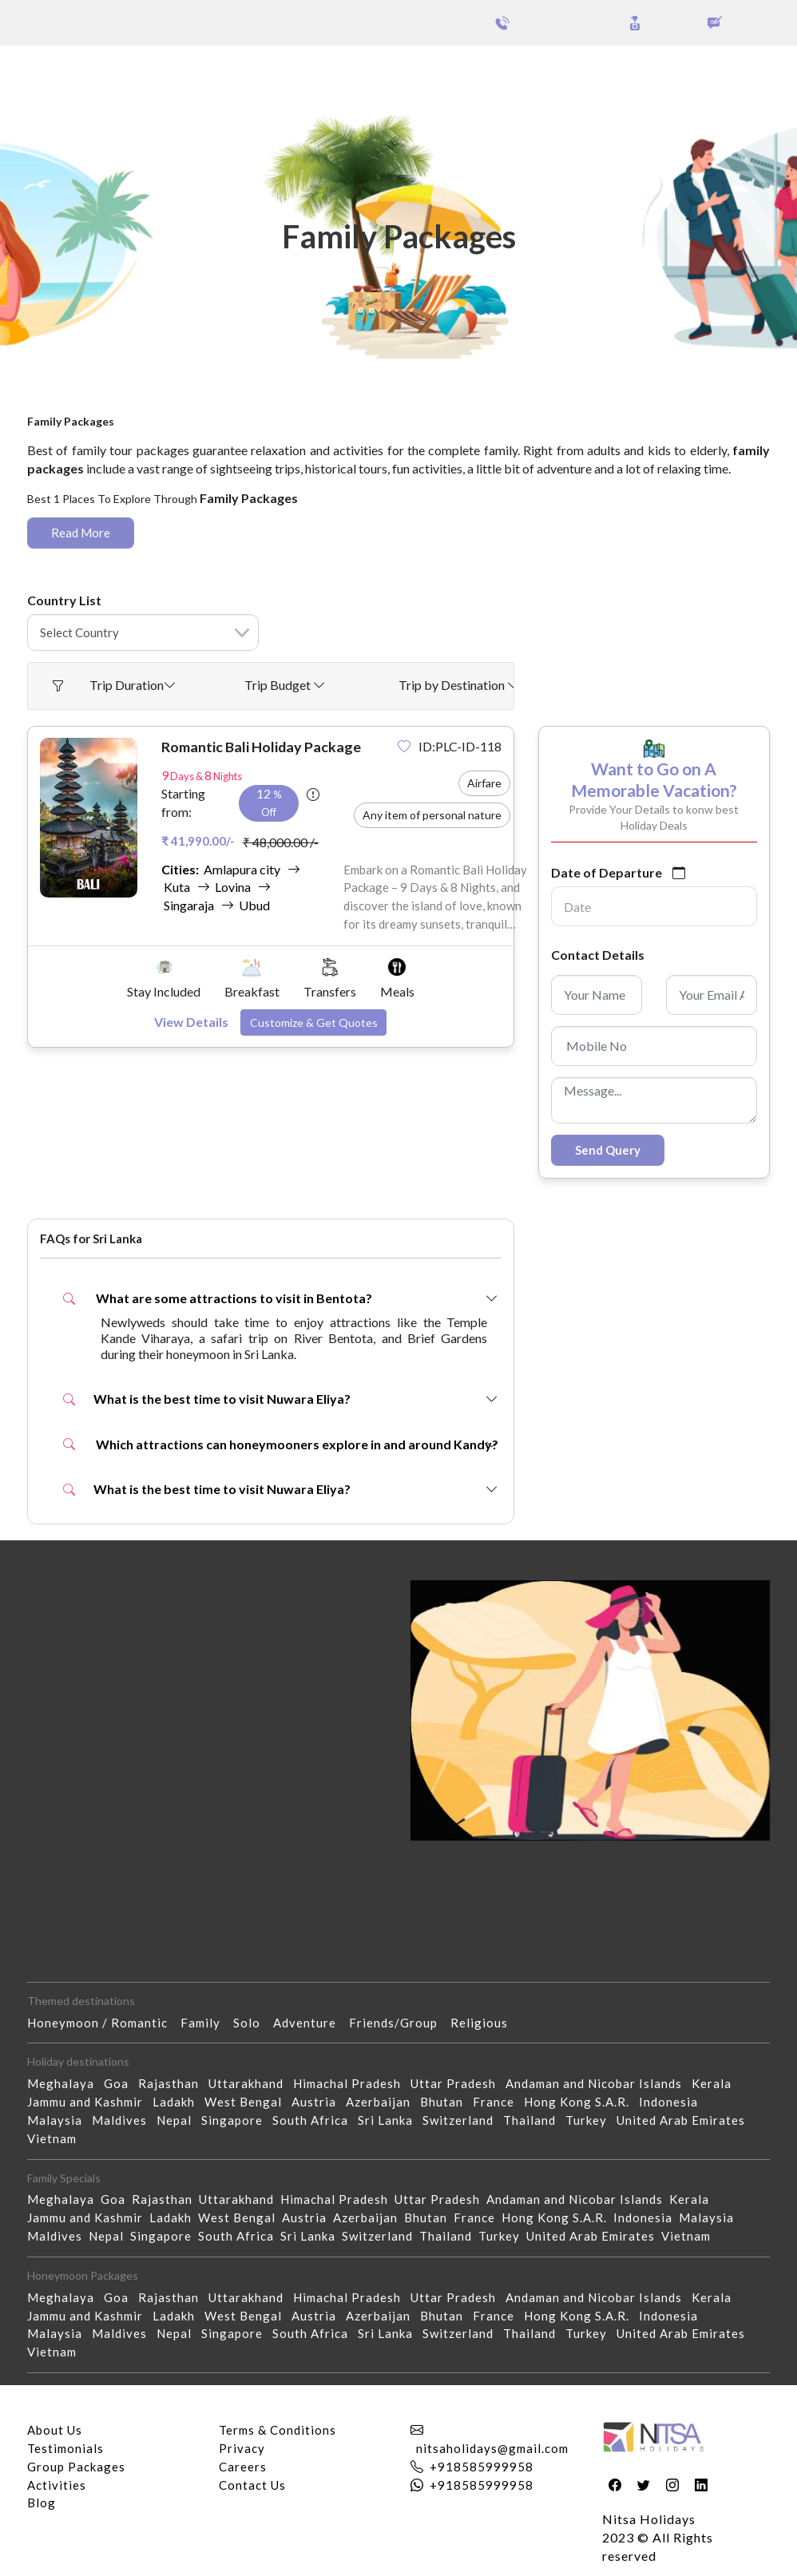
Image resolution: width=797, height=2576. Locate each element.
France (498, 2101)
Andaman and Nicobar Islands (599, 2083)
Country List (64, 600)
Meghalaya (65, 2083)
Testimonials (65, 2448)
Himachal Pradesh (351, 2083)
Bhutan (446, 2101)
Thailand (534, 2120)
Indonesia (673, 2101)
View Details (191, 1021)
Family (206, 2022)
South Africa (315, 2120)
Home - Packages (81, 406)
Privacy (242, 2448)
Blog (41, 2502)
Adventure (311, 2022)
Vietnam (56, 2138)
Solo (253, 2022)
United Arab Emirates (686, 2120)
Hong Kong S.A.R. (581, 2101)
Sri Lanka (390, 2120)
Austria (318, 2101)
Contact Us (252, 2485)
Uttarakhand (250, 2083)
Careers (243, 2466)
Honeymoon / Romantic (103, 2022)
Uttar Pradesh (458, 2083)
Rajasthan (173, 2083)
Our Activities (709, 71)
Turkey (591, 2120)
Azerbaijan (383, 2101)
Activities (56, 2485)
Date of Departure (606, 872)
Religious (485, 2022)
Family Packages (192, 406)
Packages (55, 70)
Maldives (124, 2120)
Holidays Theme (589, 70)
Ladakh (178, 2101)
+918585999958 (481, 2466)
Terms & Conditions (277, 2430)
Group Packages (142, 70)
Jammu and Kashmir (90, 2101)
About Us (54, 2430)
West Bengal (247, 2101)
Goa (121, 2083)
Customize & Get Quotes (314, 1022)
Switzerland (462, 2120)
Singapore (236, 2120)
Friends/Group (399, 2022)
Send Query (607, 1150)
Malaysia (59, 2120)
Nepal (179, 2120)
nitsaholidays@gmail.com (492, 2448)
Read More (80, 532)
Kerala (716, 2083)
